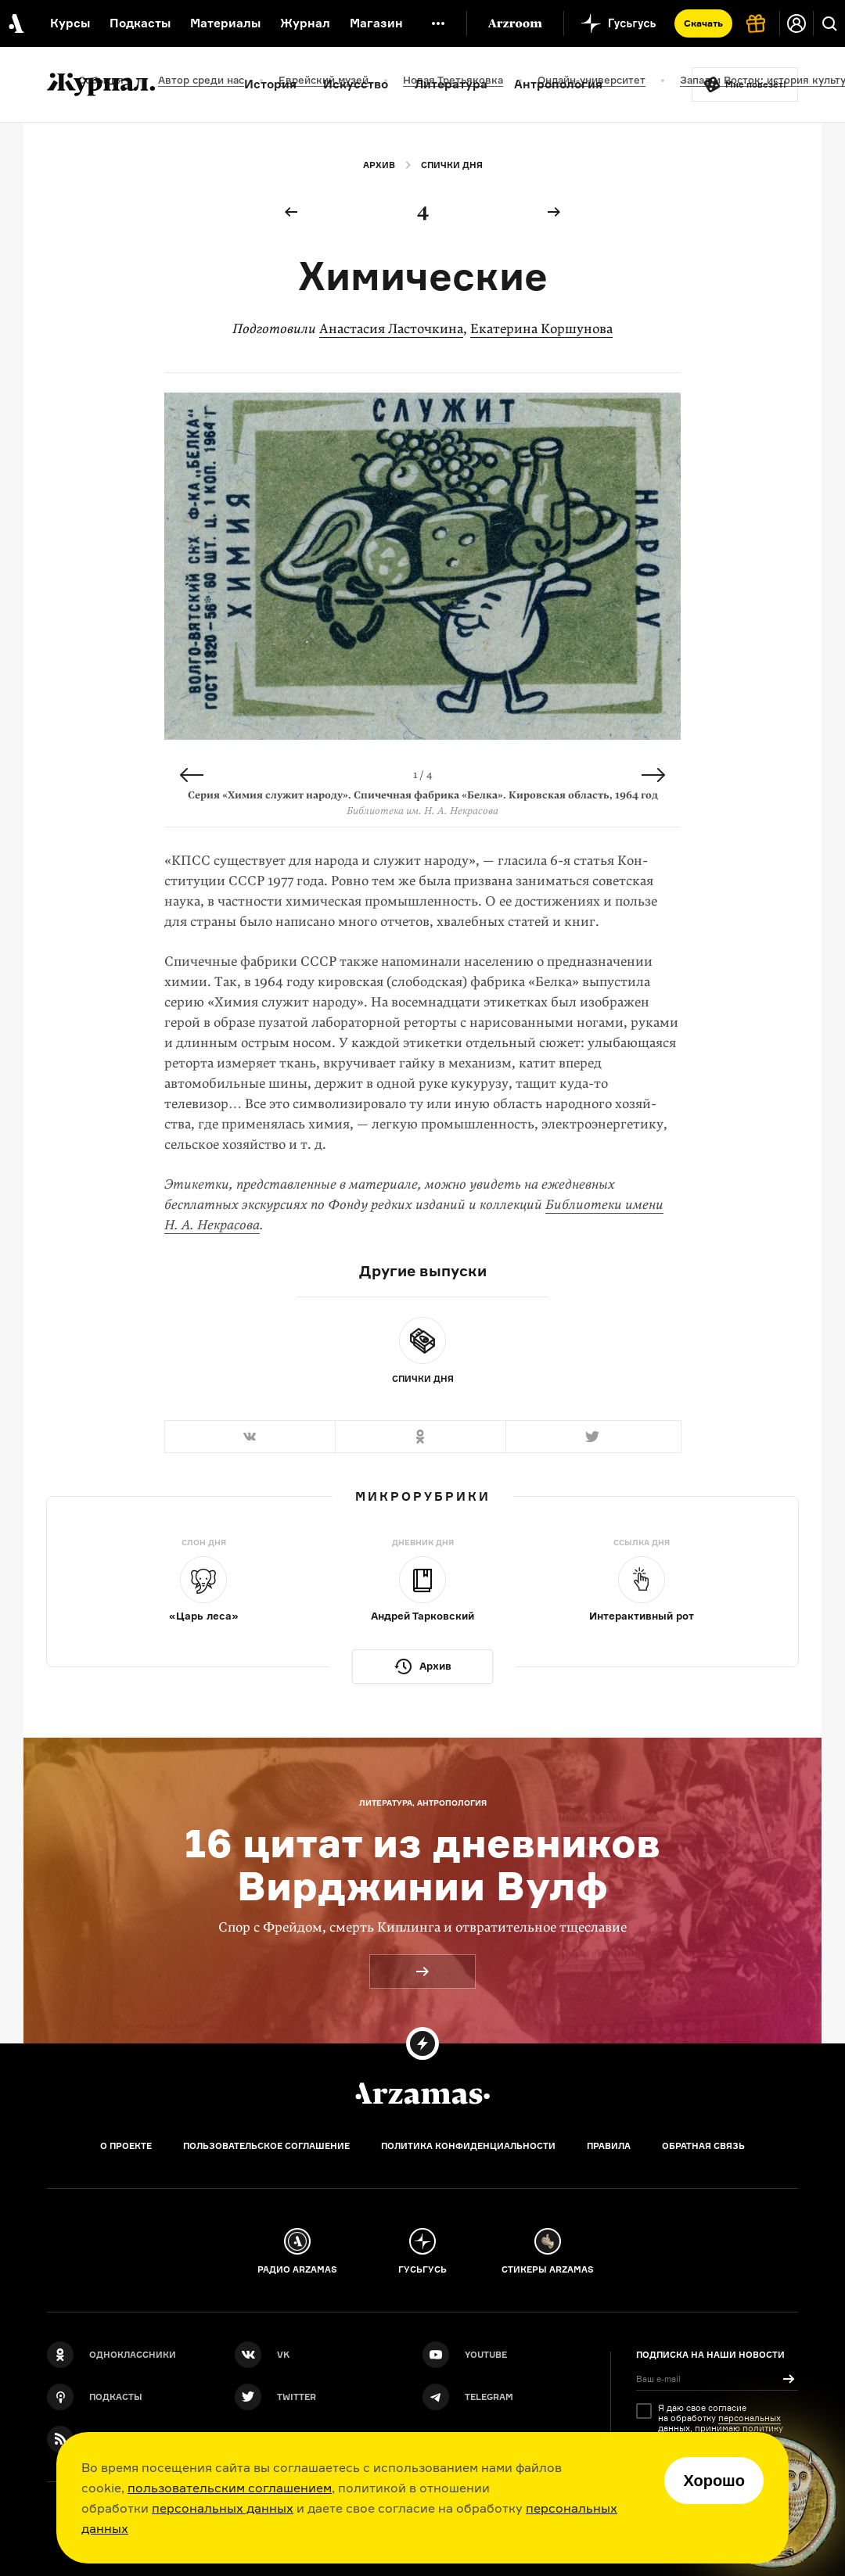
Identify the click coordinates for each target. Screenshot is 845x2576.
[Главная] (422, 2093)
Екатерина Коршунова (541, 329)
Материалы (225, 23)
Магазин (376, 23)
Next (653, 775)
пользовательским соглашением (230, 2487)
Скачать (703, 23)
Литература (451, 84)
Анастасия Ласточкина (391, 329)
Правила (609, 2145)
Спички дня (452, 165)
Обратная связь (703, 2145)
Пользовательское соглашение (266, 2145)
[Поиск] (829, 23)
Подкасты (140, 23)
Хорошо (714, 2480)
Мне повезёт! (755, 84)
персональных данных (222, 2508)
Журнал (305, 23)
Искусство (355, 84)
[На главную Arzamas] (15, 23)
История (270, 84)
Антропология (558, 84)
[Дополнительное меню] (438, 23)
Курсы (70, 23)
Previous (191, 775)
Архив (379, 165)
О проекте (126, 2145)
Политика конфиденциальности (468, 2145)
